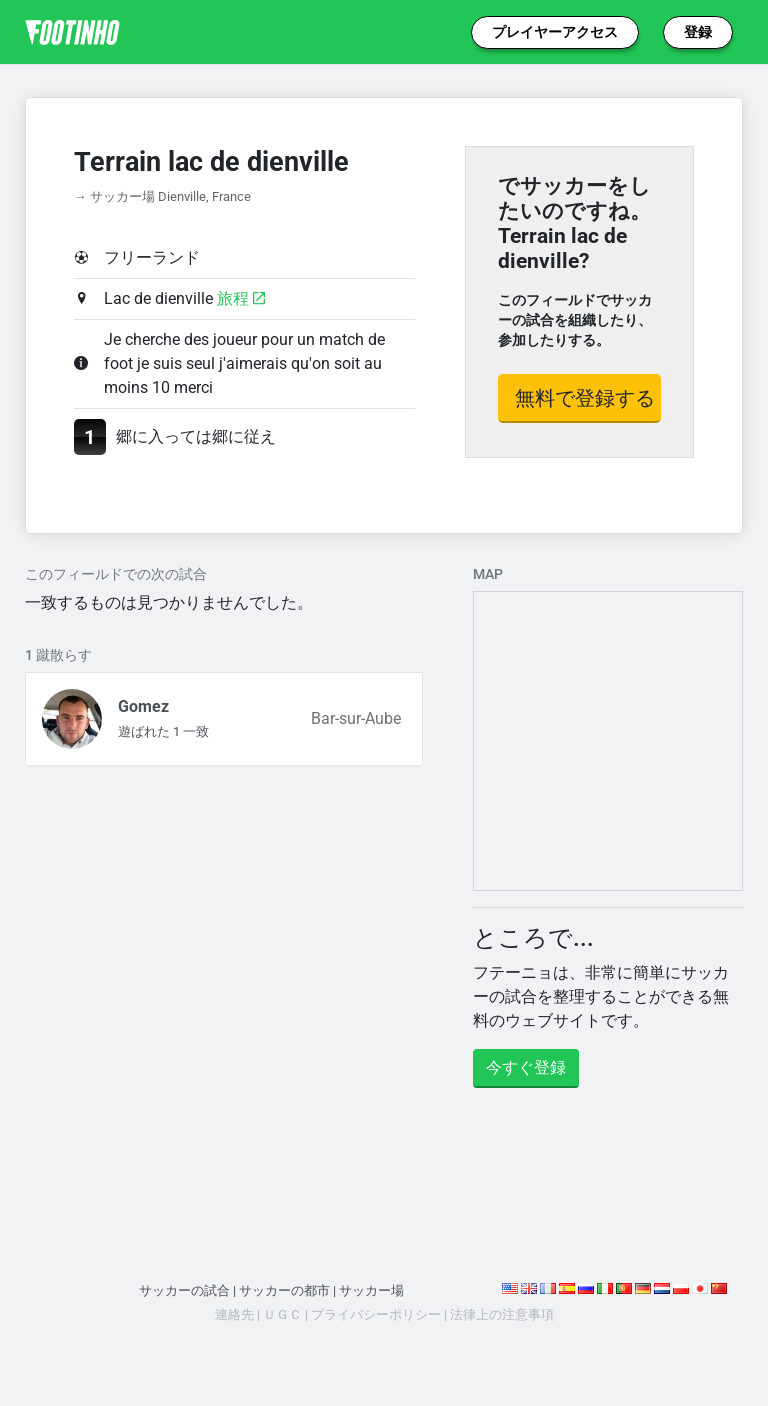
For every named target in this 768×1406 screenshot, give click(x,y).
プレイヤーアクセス (555, 32)
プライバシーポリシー (376, 1314)
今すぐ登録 (526, 1067)
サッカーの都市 (284, 1290)
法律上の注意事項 (502, 1314)
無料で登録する (585, 398)
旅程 (241, 298)
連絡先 (234, 1314)
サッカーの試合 (184, 1290)
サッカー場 (371, 1290)
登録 (698, 32)
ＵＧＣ (282, 1314)
